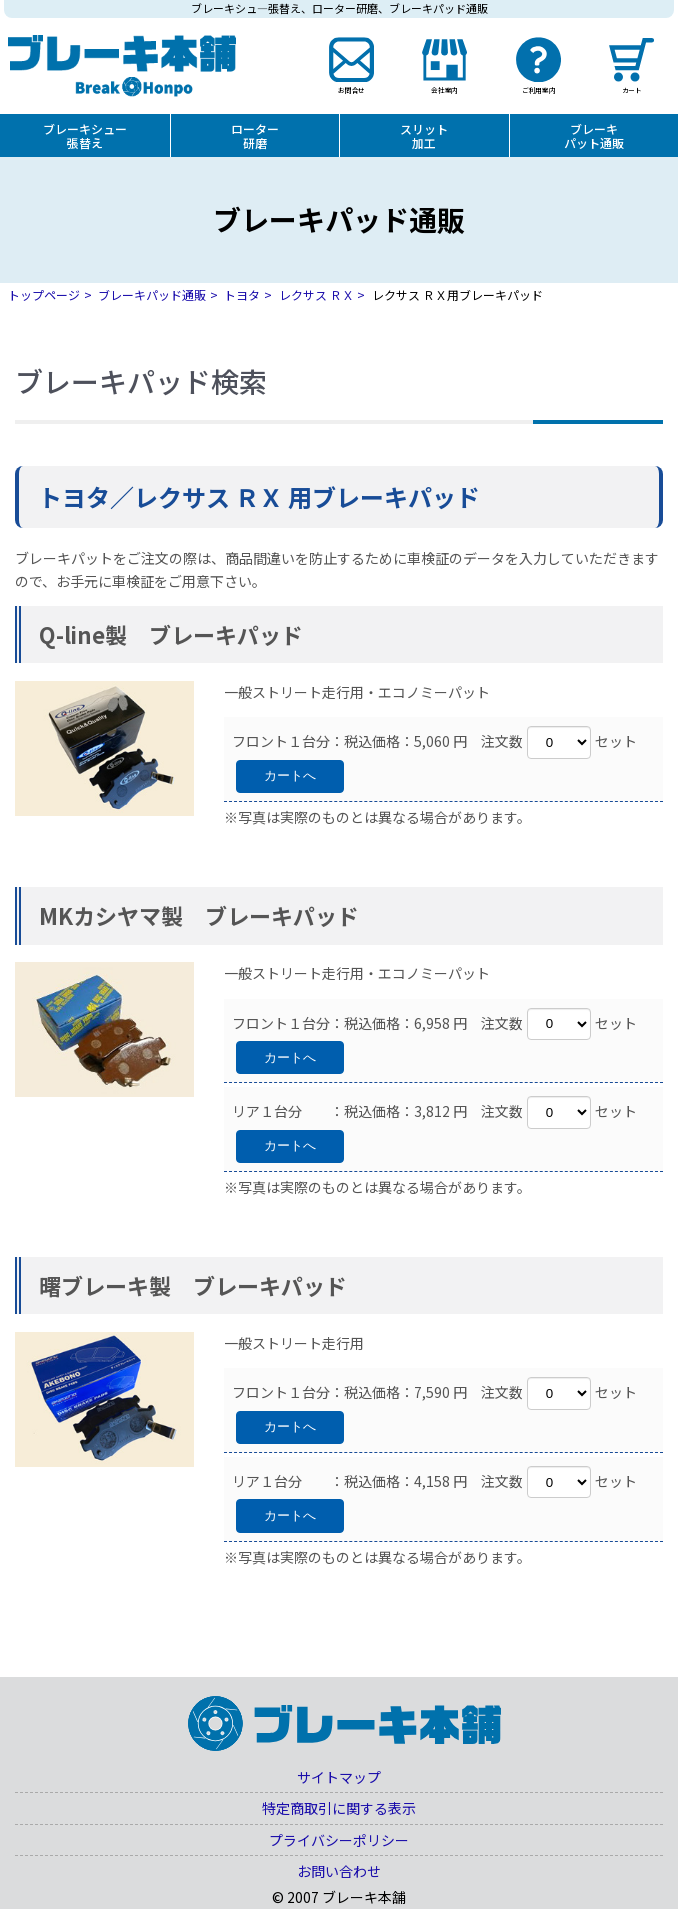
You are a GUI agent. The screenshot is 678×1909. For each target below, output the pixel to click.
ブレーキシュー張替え (85, 135)
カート (631, 89)
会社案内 (445, 89)
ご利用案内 (538, 89)
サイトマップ (339, 1777)
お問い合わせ (339, 1871)
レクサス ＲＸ (316, 294)
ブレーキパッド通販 (152, 294)
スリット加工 (424, 135)
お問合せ (352, 89)
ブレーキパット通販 (594, 135)
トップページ (44, 294)
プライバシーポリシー (339, 1840)
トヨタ (242, 294)
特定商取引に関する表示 (339, 1808)
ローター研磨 (255, 135)
